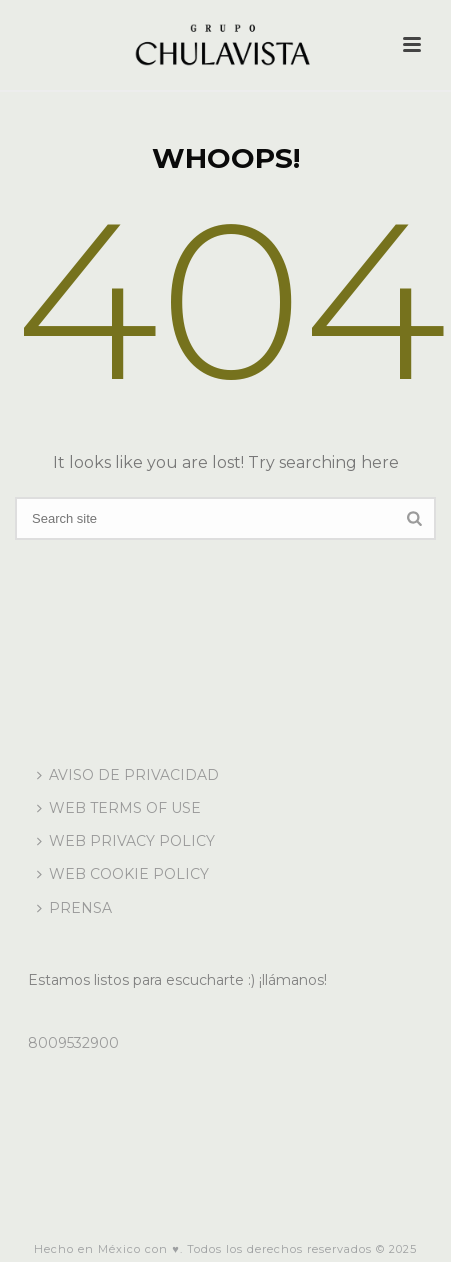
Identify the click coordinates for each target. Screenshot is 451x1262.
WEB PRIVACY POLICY (126, 841)
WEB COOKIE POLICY (123, 874)
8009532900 (73, 1043)
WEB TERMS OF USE (119, 808)
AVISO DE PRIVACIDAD (128, 775)
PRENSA (74, 908)
